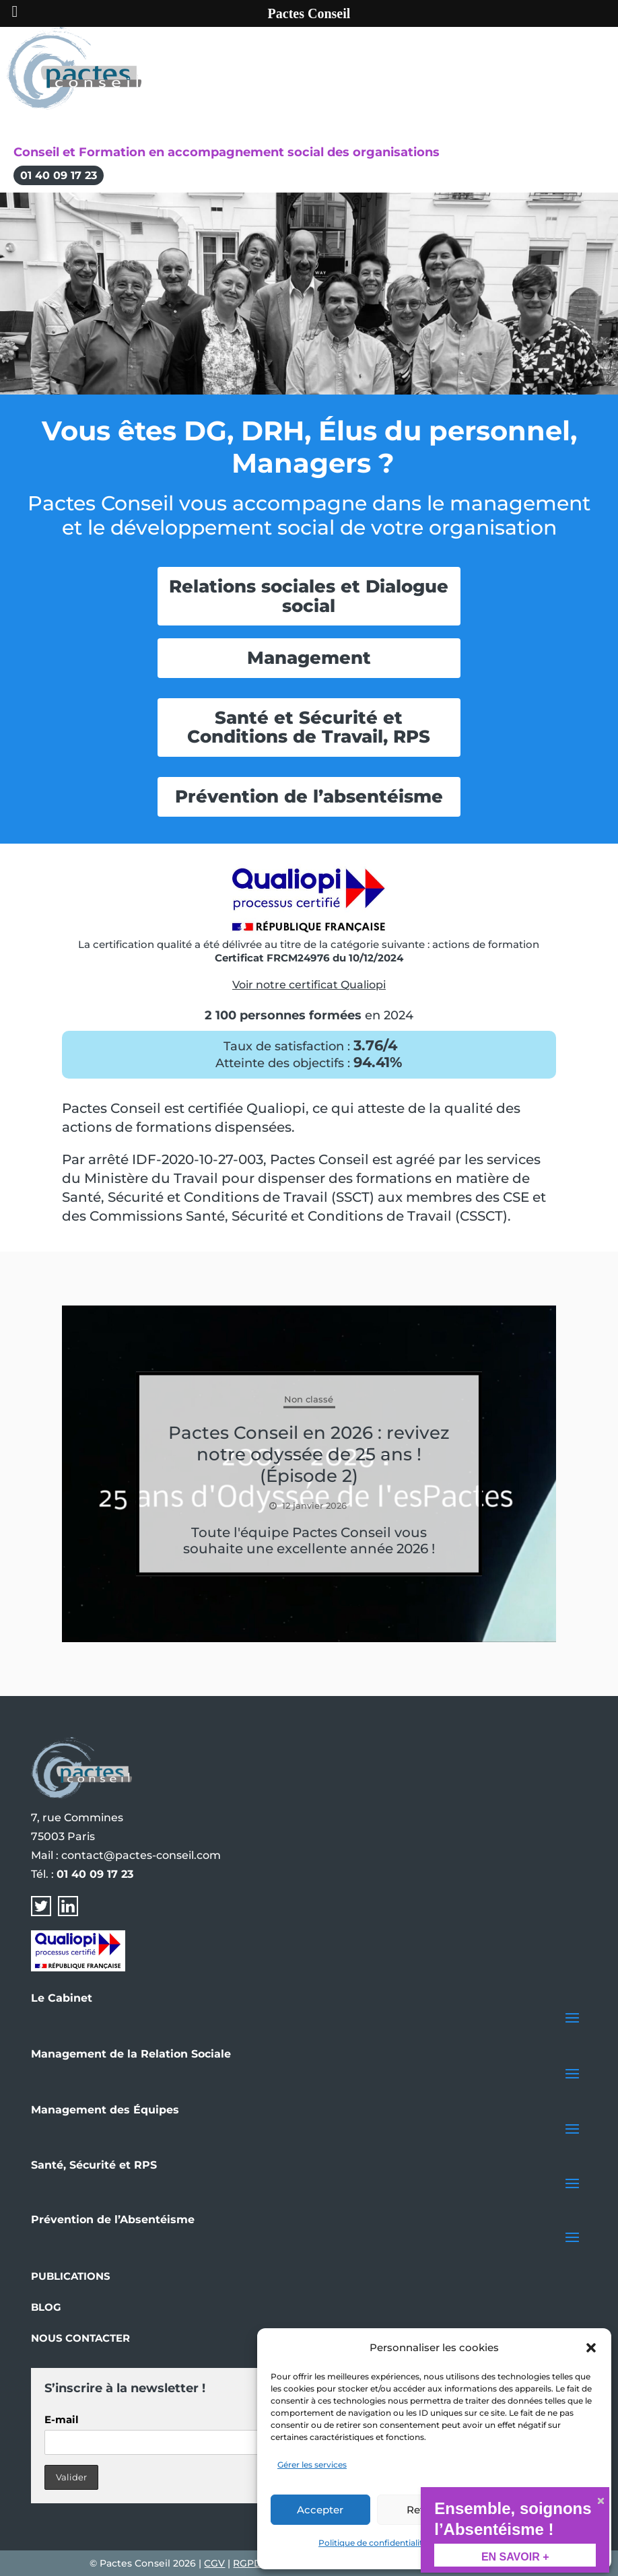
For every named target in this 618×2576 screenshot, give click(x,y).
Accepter (320, 2509)
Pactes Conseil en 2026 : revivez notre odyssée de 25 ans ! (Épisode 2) (309, 1454)
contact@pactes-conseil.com (141, 1855)
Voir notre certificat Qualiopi (309, 984)
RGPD (247, 2563)
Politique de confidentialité (372, 2543)
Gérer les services (312, 2465)
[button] (591, 2347)
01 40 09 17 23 (58, 175)
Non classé (308, 1399)
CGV (214, 2563)
